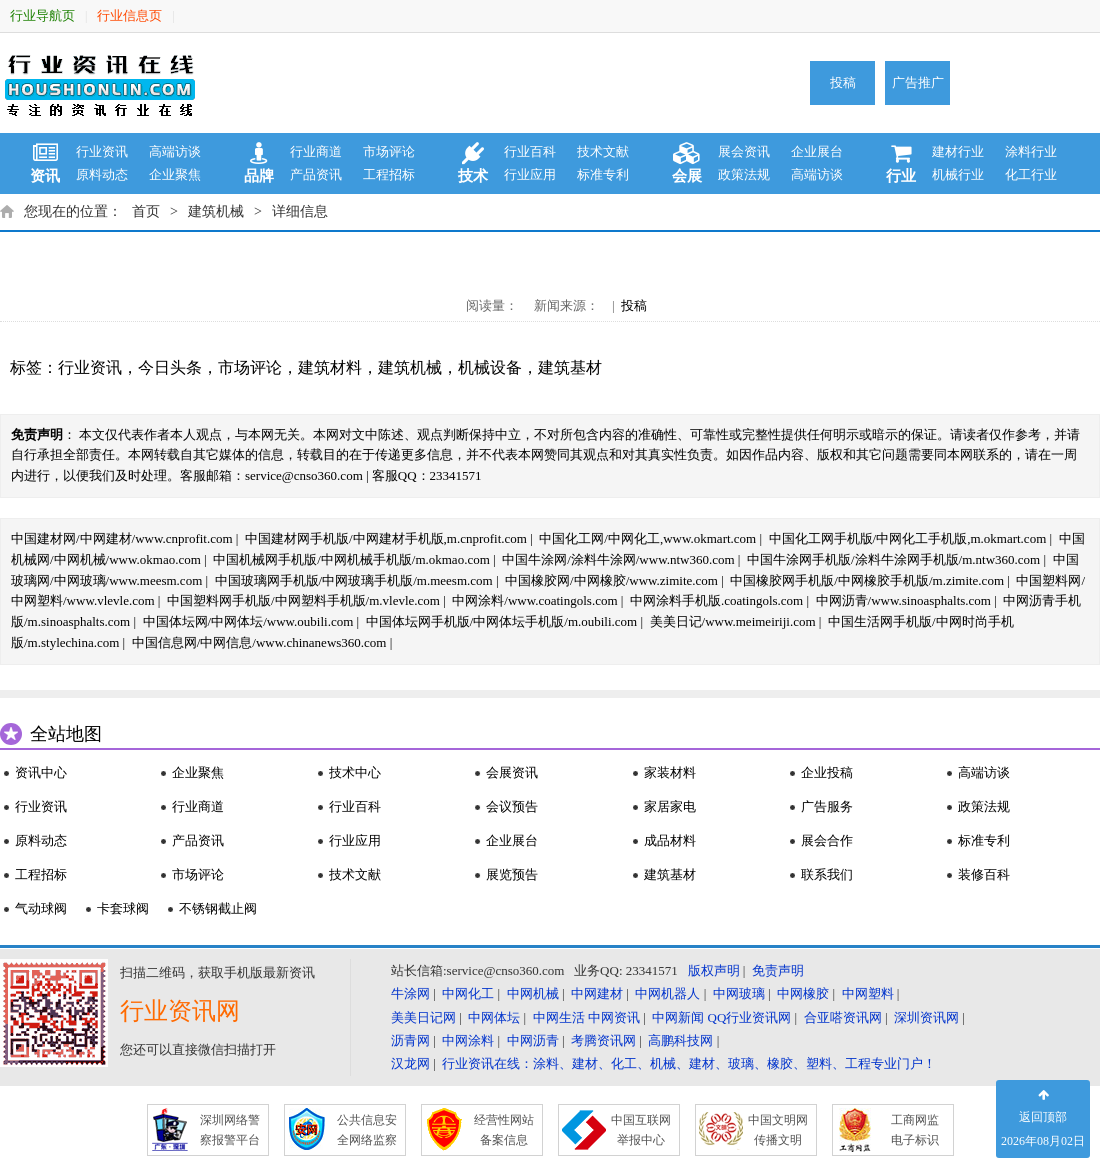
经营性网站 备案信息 (504, 1130)
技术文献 (603, 151)
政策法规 (744, 174)
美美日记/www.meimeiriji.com (733, 621)
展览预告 (512, 874)
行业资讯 (102, 151)
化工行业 (1031, 174)
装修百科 (984, 874)
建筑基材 (570, 367)
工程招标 (389, 174)
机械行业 (958, 174)
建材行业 (958, 151)
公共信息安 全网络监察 (367, 1130)
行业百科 (530, 151)
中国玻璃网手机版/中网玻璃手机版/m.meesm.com (354, 580)
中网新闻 (678, 1017)
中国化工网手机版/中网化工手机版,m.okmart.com (908, 538)
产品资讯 (316, 174)
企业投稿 (827, 772)
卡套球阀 (123, 908)
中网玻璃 (739, 993)
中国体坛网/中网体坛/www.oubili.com (248, 621)
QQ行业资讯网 (750, 1017)
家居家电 (670, 806)
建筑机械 (216, 211)
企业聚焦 (175, 174)
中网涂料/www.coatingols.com (534, 600)
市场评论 (389, 151)
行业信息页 (129, 15)
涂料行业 (1031, 151)
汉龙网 (410, 1063)
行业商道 (316, 151)
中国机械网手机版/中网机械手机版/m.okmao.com (351, 559)
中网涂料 (468, 1040)
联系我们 (827, 874)
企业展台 (817, 151)
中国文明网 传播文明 (778, 1130)
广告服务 (827, 806)
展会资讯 (744, 151)
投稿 (843, 82)
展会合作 (827, 840)
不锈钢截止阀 (218, 908)
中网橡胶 (803, 993)
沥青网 (410, 1040)
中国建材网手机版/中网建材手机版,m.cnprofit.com (386, 538)
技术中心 (355, 772)
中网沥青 (533, 1040)
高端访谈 (175, 151)
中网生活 (559, 1017)
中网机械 (533, 993)
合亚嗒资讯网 (843, 1017)
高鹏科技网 (680, 1040)
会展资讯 (512, 772)
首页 (146, 211)
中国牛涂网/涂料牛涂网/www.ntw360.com (618, 559)
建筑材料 (330, 367)
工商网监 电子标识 (915, 1130)
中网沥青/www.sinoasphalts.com (903, 600)
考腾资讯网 (603, 1040)
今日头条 (170, 367)
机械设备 (490, 367)
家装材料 (670, 772)
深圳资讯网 (926, 1017)
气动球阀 (41, 908)
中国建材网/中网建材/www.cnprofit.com (122, 538)
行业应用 (530, 174)
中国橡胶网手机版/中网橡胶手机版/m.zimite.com (867, 580)
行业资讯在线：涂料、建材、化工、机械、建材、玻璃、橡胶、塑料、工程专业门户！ (689, 1063)
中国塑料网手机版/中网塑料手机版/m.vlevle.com (303, 600)
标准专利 (603, 174)
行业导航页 (42, 15)
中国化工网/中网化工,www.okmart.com (647, 538)
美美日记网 (423, 1017)
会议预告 (512, 806)
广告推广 (918, 82)
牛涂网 (410, 993)
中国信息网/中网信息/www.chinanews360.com (259, 642)
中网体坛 (494, 1017)
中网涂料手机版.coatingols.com (716, 600)
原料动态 (102, 174)
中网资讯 (614, 1017)
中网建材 (597, 993)
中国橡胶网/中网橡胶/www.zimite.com (611, 580)
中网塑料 (868, 993)
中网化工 (468, 993)
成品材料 (670, 840)
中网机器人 (667, 993)
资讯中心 (41, 772)
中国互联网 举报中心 (641, 1130)
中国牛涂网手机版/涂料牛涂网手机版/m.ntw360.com (893, 559)
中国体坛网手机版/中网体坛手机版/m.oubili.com (502, 621)
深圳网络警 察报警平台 (230, 1130)
